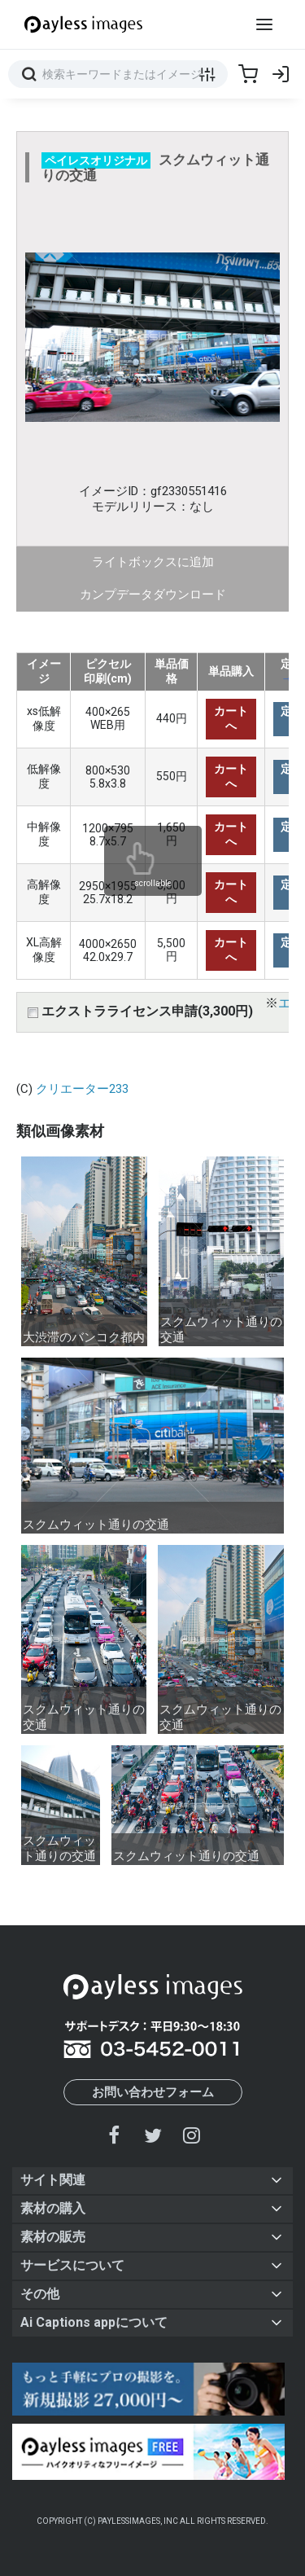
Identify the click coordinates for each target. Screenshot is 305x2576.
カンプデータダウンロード (153, 594)
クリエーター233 (82, 1089)
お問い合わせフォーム (153, 2092)
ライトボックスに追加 (153, 562)
